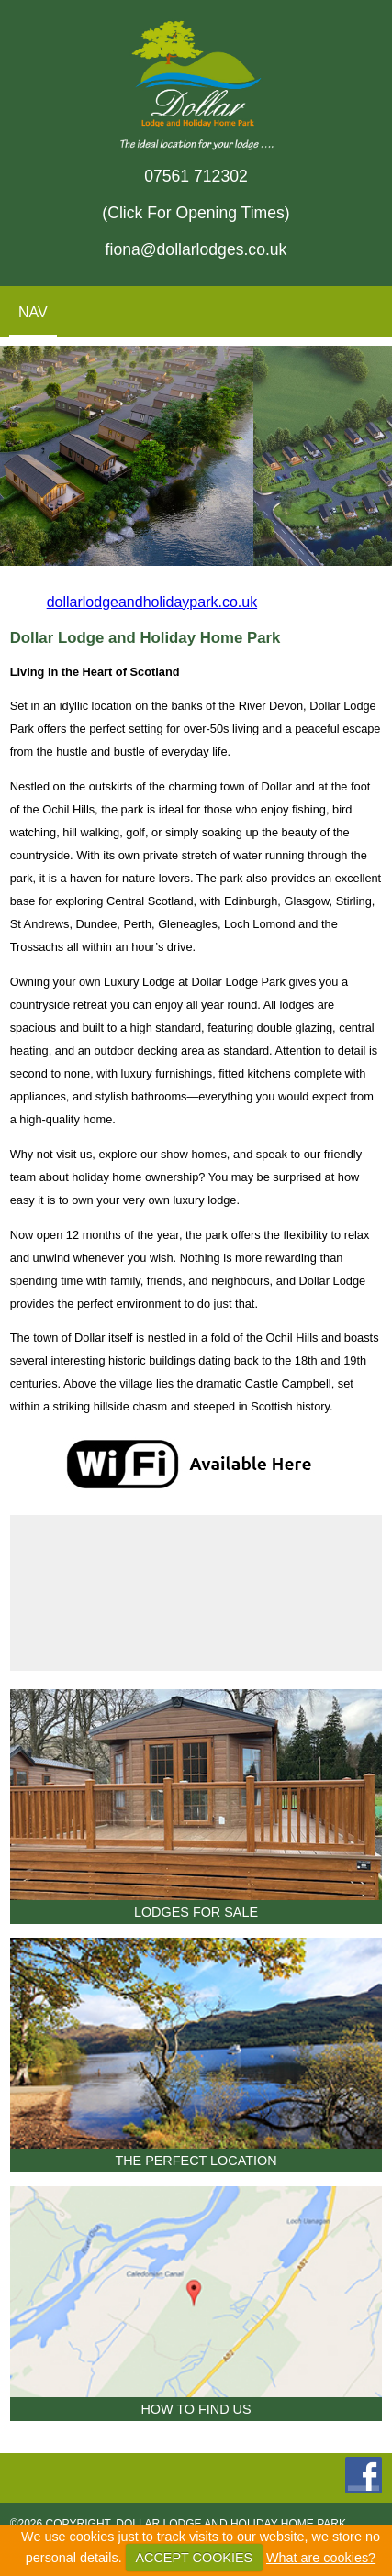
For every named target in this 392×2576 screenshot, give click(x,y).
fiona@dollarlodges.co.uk (196, 249)
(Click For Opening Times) (195, 213)
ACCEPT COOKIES (193, 2557)
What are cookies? (320, 2557)
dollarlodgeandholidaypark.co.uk (152, 602)
